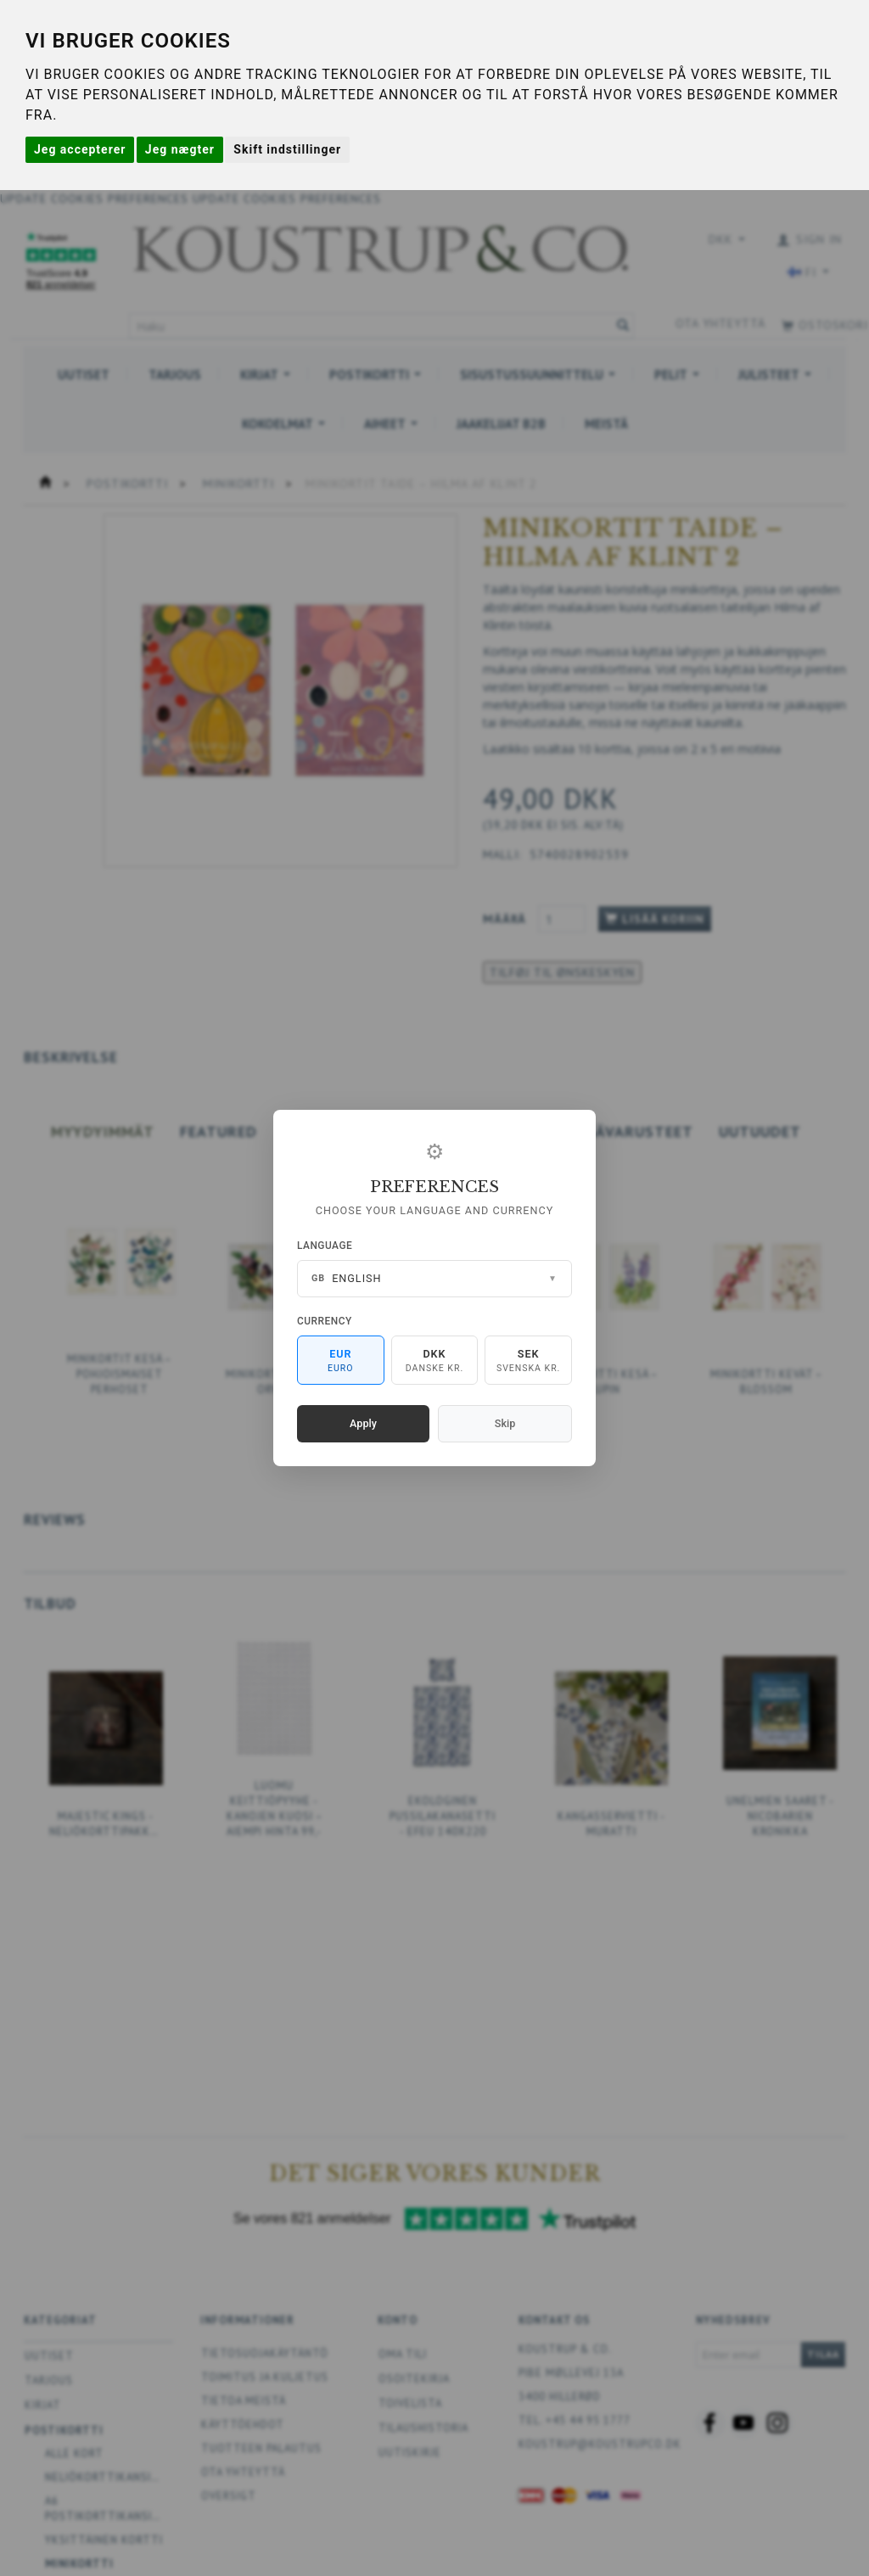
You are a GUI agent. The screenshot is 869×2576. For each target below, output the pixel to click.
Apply (363, 1423)
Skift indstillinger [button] (287, 149)
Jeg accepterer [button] (80, 149)
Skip (505, 1423)
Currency (324, 1321)
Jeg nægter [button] (180, 149)
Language (324, 1246)
